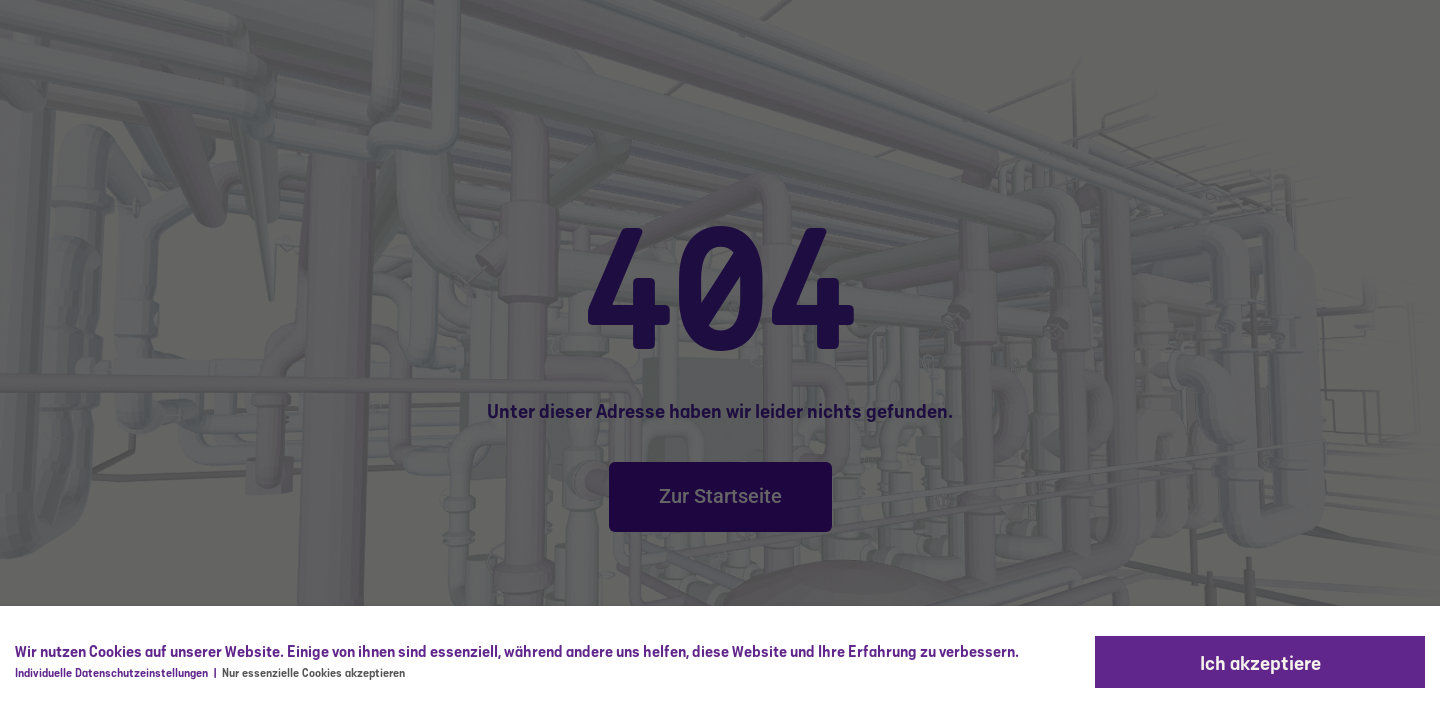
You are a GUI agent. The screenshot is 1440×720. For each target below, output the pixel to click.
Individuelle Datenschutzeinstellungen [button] (113, 672)
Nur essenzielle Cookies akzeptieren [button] (313, 672)
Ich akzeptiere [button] (1260, 662)
